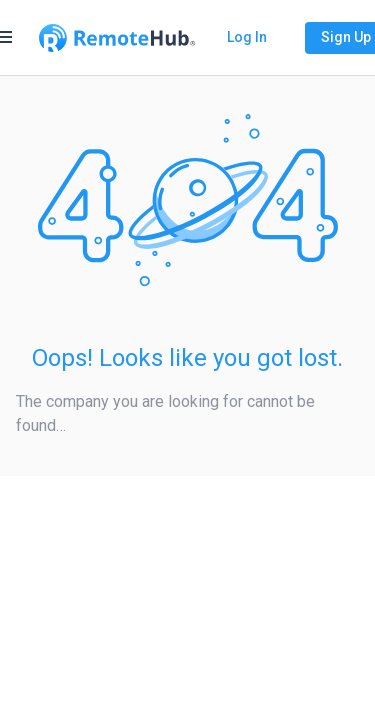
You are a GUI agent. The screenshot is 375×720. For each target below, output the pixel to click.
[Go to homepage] (117, 38)
